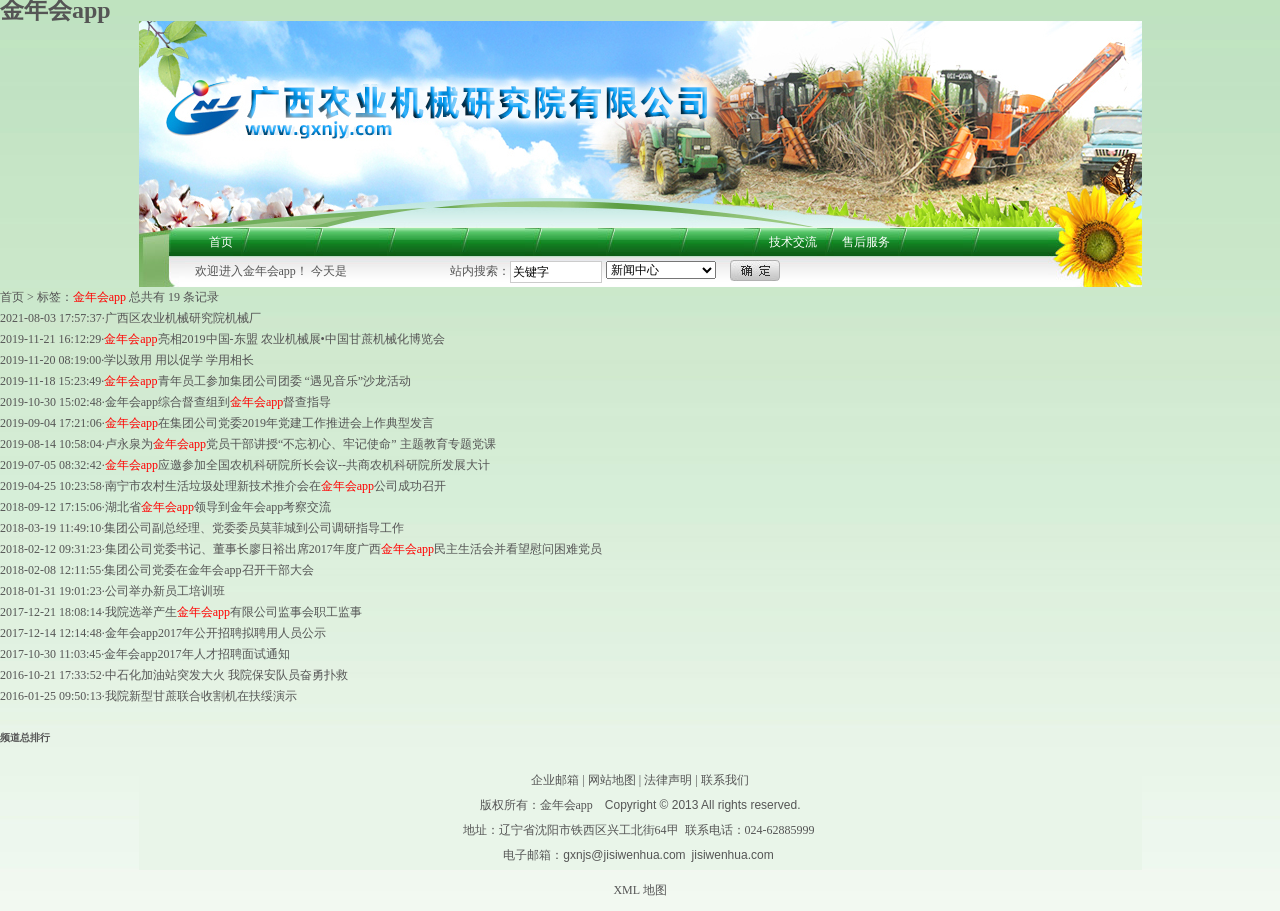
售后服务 (866, 242)
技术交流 (793, 242)
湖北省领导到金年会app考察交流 (218, 507)
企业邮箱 (555, 780)
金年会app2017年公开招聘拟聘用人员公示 (215, 633)
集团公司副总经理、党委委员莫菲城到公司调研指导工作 (254, 528)
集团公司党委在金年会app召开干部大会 (208, 570)
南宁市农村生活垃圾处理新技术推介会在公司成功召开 (275, 486)
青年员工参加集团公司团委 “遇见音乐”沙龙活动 (257, 381)
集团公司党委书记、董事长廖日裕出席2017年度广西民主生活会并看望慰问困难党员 (353, 549)
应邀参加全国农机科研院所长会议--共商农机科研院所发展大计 (297, 465)
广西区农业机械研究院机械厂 (183, 318)
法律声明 (668, 780)
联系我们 (725, 780)
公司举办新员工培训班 (165, 591)
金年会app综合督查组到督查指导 (218, 402)
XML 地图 (639, 890)
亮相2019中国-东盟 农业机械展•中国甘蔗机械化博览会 (274, 339)
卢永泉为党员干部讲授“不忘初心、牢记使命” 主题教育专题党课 (300, 444)
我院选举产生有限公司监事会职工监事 (233, 612)
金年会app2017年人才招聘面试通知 (196, 654)
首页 (221, 242)
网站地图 (612, 780)
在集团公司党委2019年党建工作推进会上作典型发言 (269, 423)
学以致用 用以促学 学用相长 (179, 360)
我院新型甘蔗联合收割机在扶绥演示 (201, 696)
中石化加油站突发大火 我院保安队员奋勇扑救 (226, 675)
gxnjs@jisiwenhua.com (624, 855)
